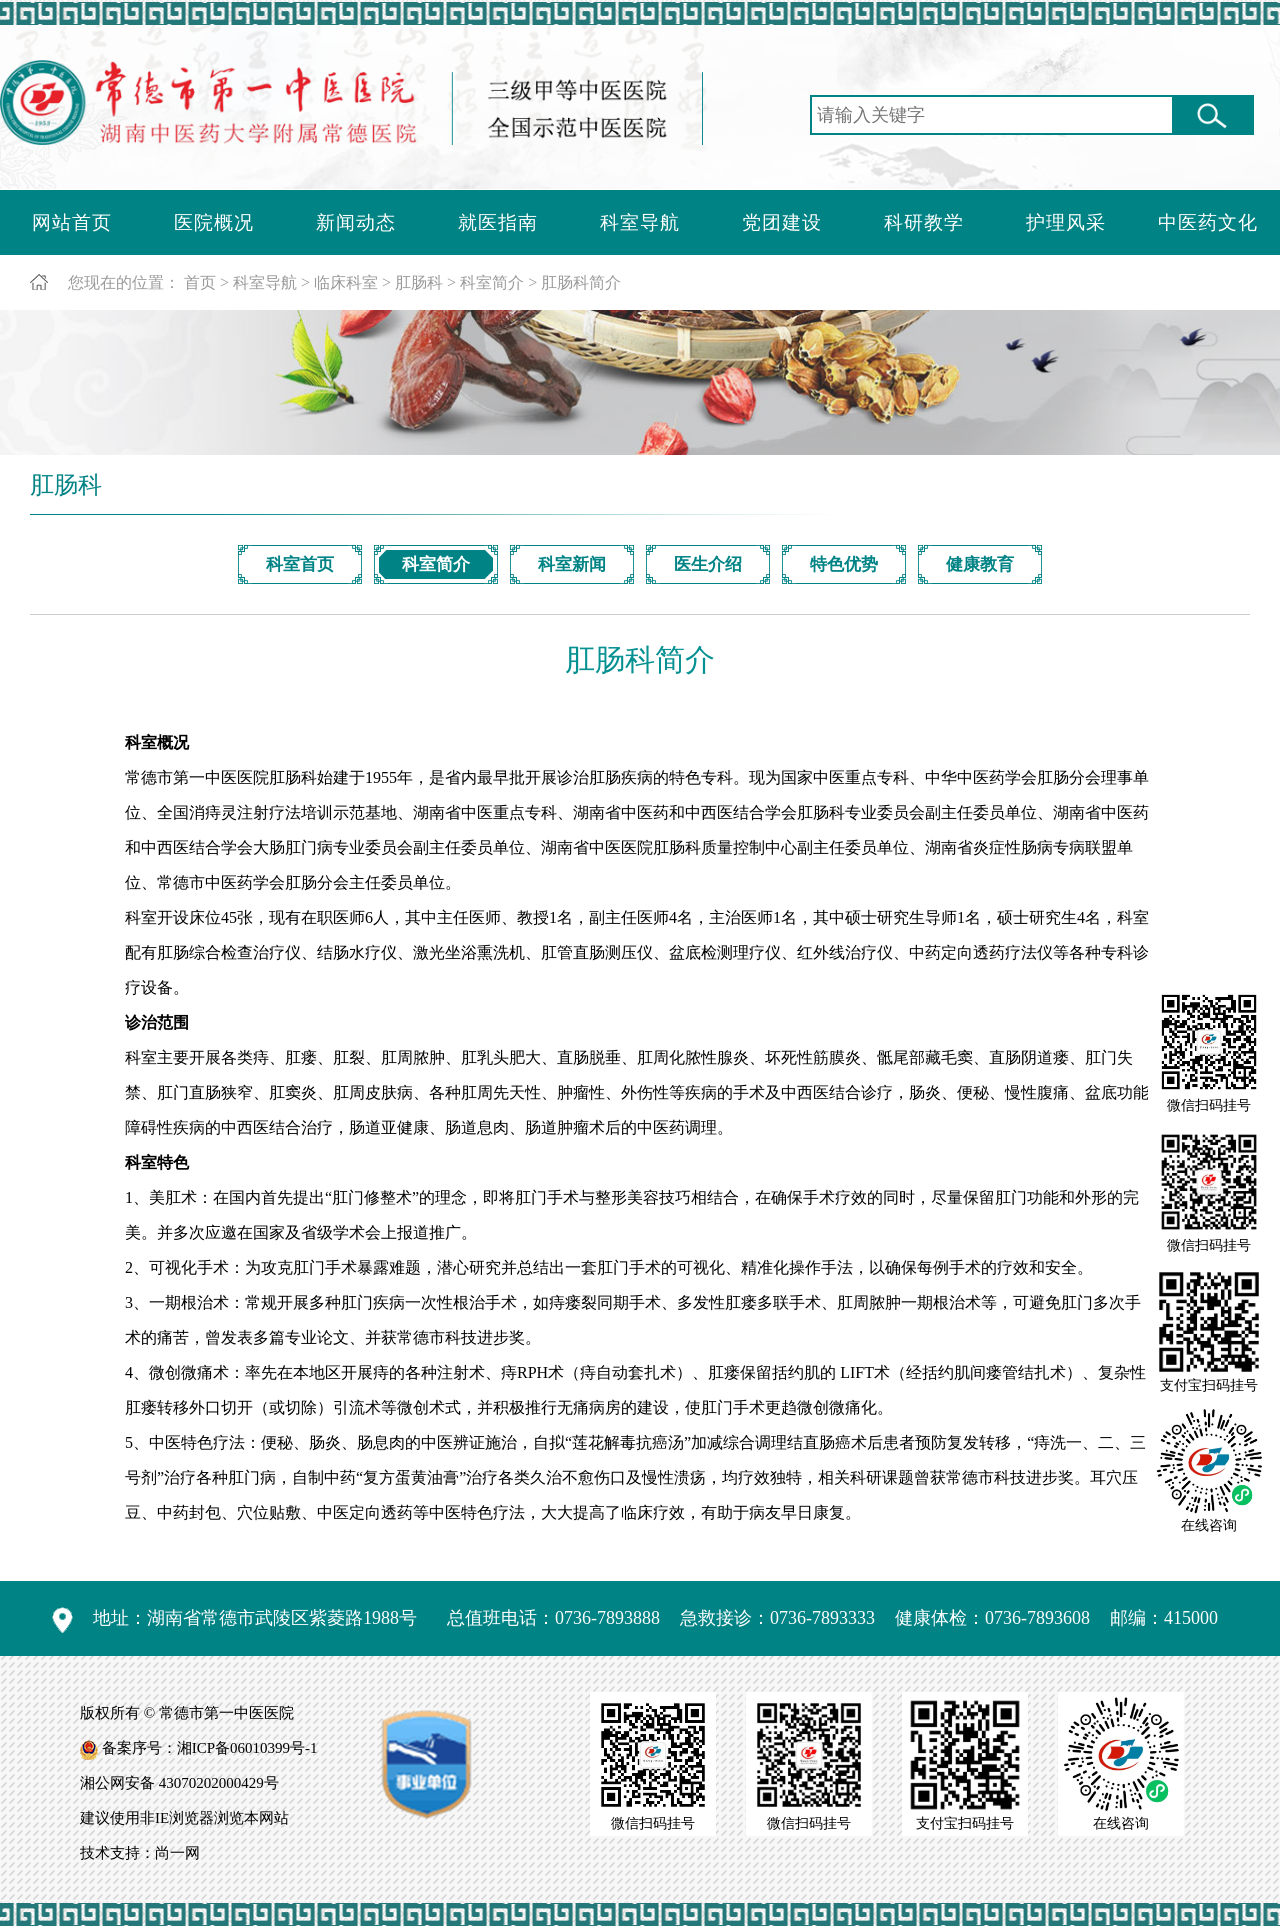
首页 (200, 282)
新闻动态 (356, 222)
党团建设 (782, 222)
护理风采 (1066, 222)
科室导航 (640, 222)
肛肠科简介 (581, 282)
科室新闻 (572, 564)
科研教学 (924, 222)
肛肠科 (419, 282)
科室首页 (300, 564)
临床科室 (346, 282)
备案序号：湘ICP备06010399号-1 (210, 1748)
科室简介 (492, 282)
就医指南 (498, 222)
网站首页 (72, 222)
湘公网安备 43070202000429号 (179, 1783)
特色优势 (844, 564)
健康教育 (980, 564)
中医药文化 (1208, 222)
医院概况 (214, 222)
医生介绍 (708, 564)
